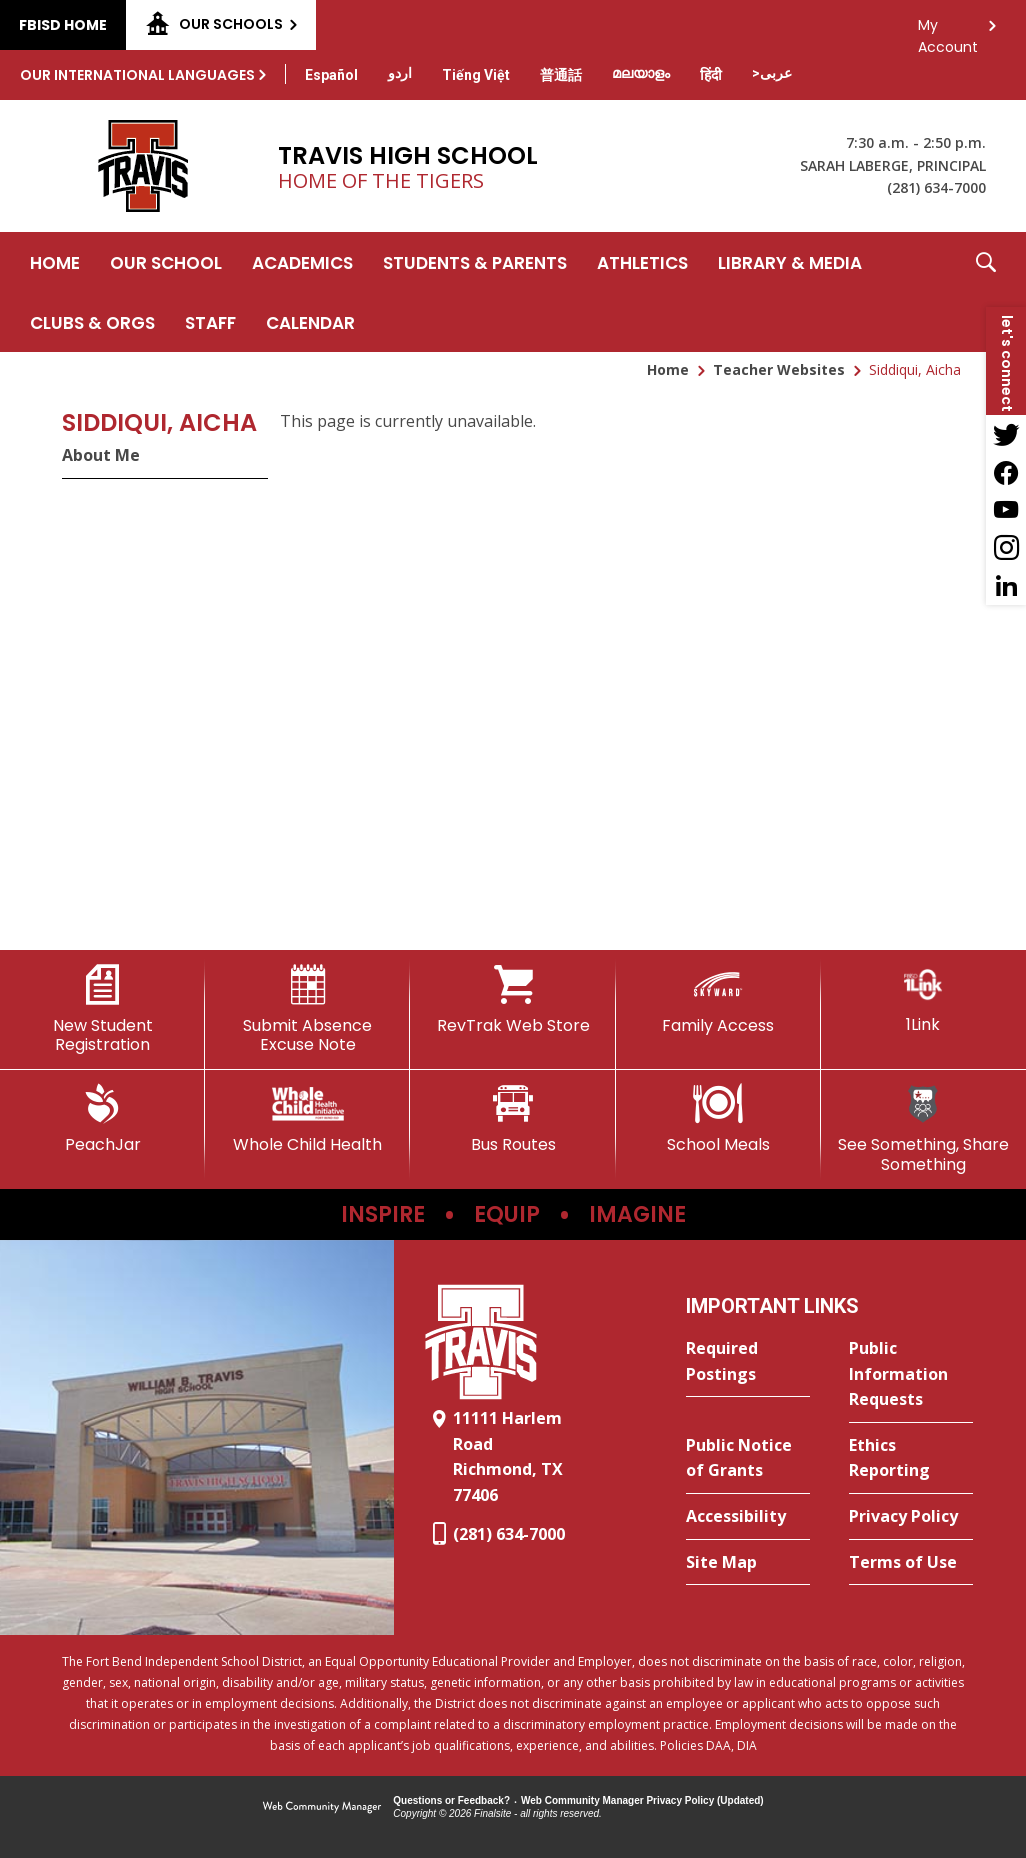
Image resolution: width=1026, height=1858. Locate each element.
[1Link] (923, 999)
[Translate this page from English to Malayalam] (641, 73)
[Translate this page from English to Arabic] (772, 73)
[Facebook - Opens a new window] (1006, 472)
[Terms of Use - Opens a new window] (911, 1563)
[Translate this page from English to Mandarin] (561, 75)
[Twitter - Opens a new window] (1006, 434)
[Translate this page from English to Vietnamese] (476, 75)
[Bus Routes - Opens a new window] (512, 1119)
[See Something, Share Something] (923, 1128)
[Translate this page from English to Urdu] (400, 73)
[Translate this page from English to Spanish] (331, 75)
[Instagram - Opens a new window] (1006, 548)
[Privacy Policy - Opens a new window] (911, 1517)
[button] (986, 292)
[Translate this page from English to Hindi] (711, 75)
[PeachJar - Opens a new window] (102, 1119)
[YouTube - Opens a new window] (1006, 510)
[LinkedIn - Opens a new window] (1006, 586)
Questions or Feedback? (451, 1800)
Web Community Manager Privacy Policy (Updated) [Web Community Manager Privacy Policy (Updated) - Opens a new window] (642, 1800)
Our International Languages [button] (137, 75)
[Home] (55, 262)
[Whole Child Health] (307, 1119)
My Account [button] (948, 30)
